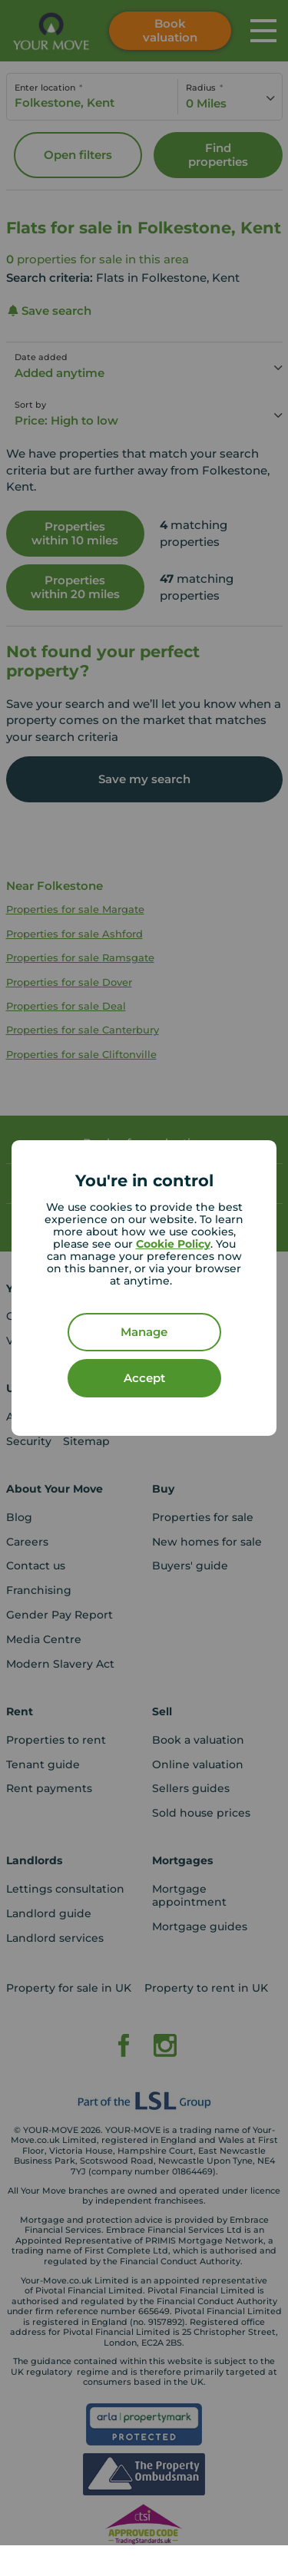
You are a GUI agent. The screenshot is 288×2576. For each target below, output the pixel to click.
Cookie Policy (173, 1244)
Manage (144, 1331)
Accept (144, 1378)
